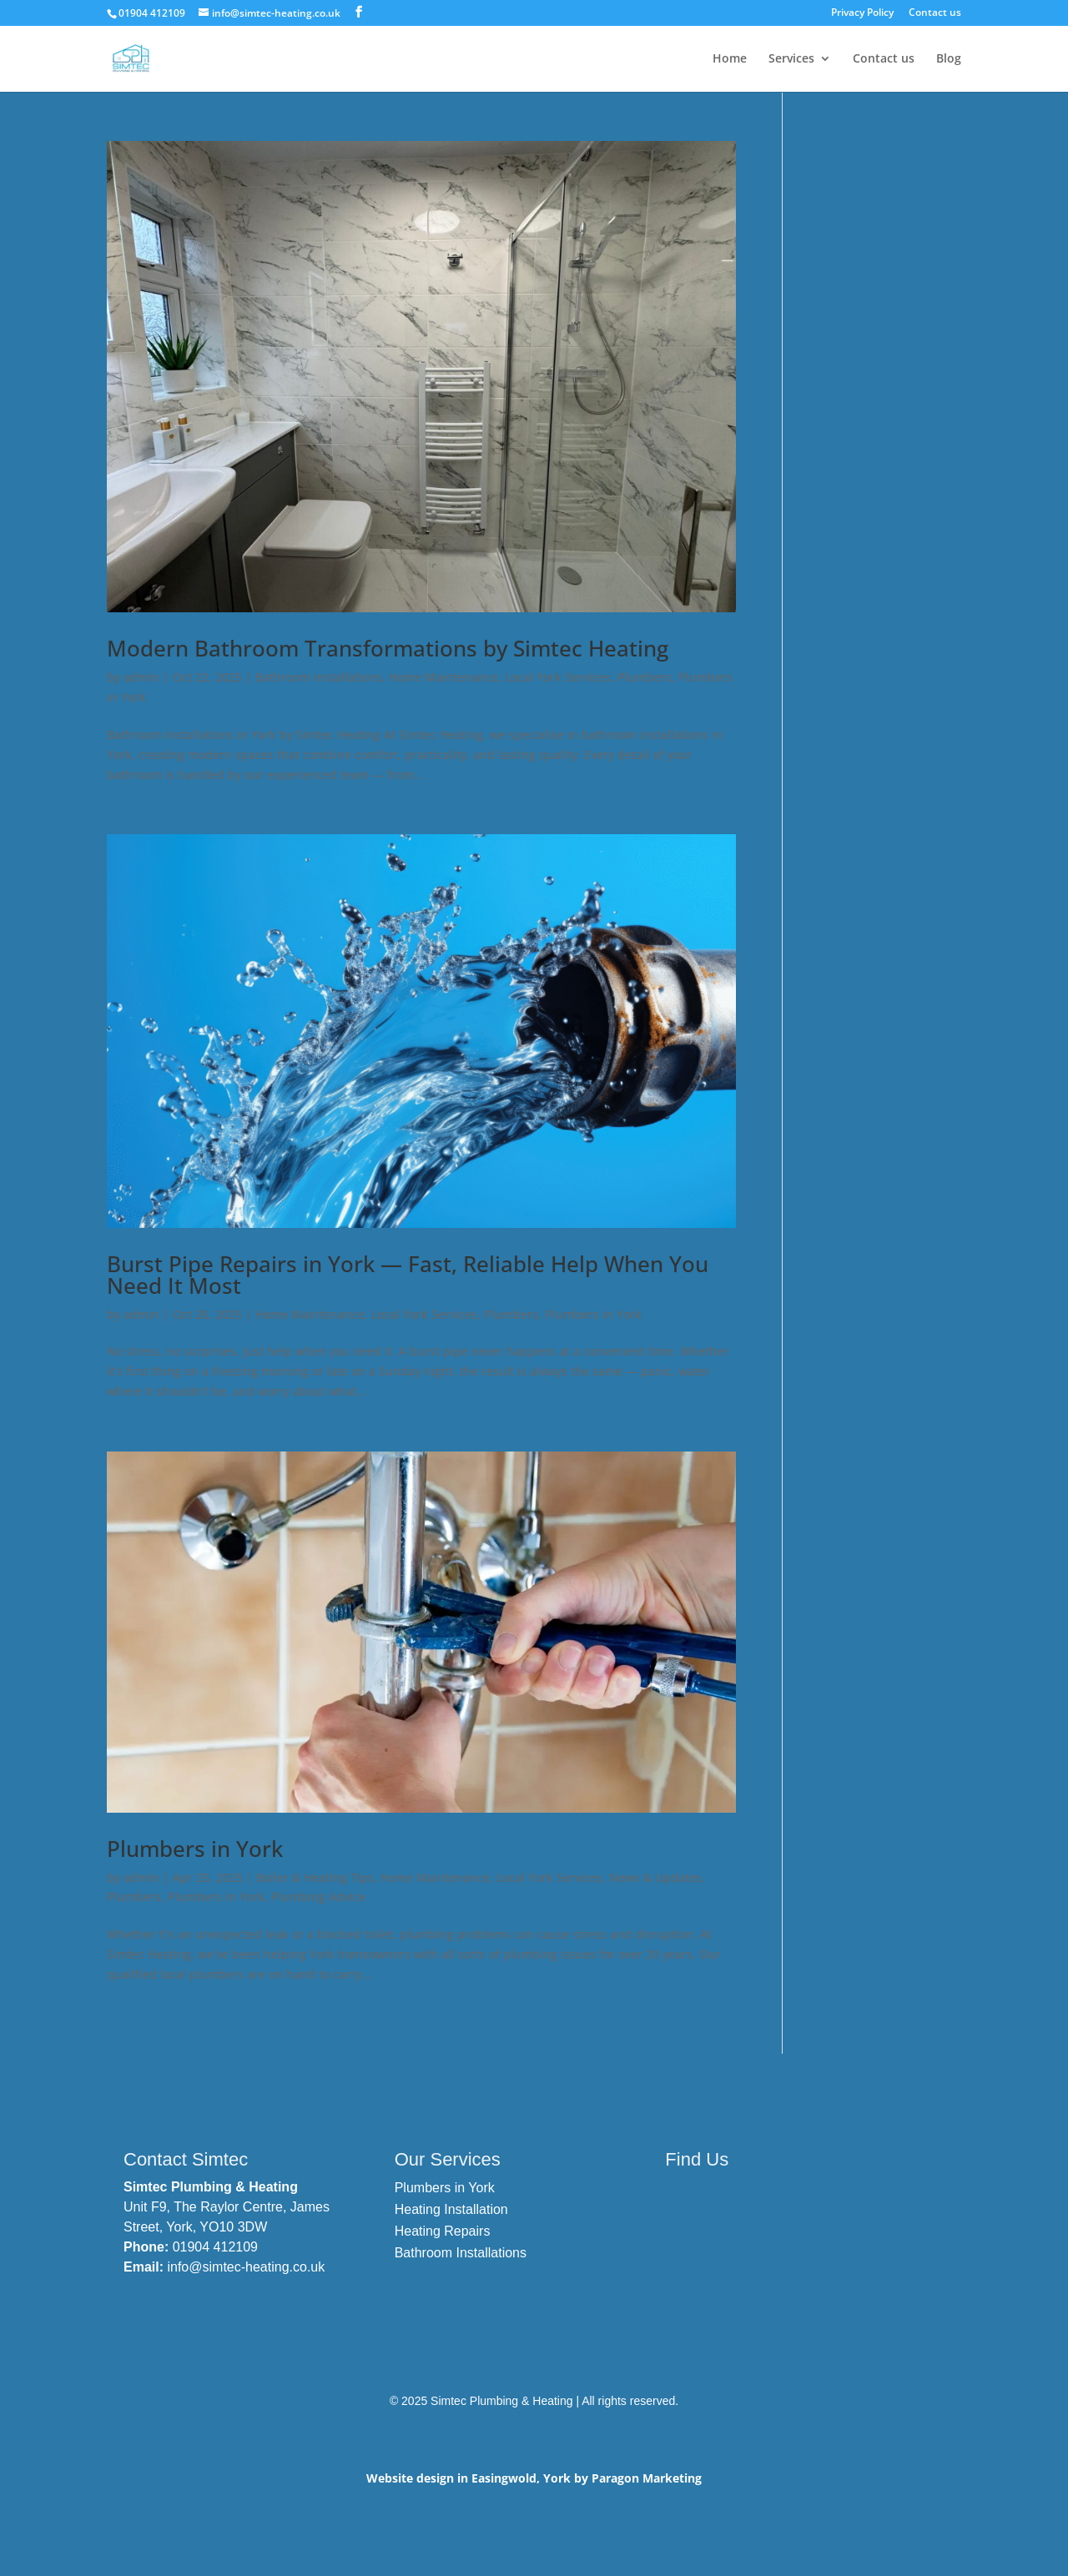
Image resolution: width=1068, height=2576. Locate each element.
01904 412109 (215, 2247)
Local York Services (558, 677)
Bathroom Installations (318, 677)
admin (141, 677)
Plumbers (644, 677)
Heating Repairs (443, 2231)
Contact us (935, 13)
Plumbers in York (593, 1314)
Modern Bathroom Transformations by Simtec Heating (387, 648)
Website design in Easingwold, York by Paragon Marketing (534, 2478)
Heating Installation (451, 2209)
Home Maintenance (443, 677)
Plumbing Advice (318, 1896)
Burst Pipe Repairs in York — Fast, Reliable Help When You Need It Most (407, 1275)
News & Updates (655, 1877)
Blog (948, 59)
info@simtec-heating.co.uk (246, 2267)
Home (730, 59)
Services (791, 59)
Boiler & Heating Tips (315, 1877)
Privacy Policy (862, 13)
